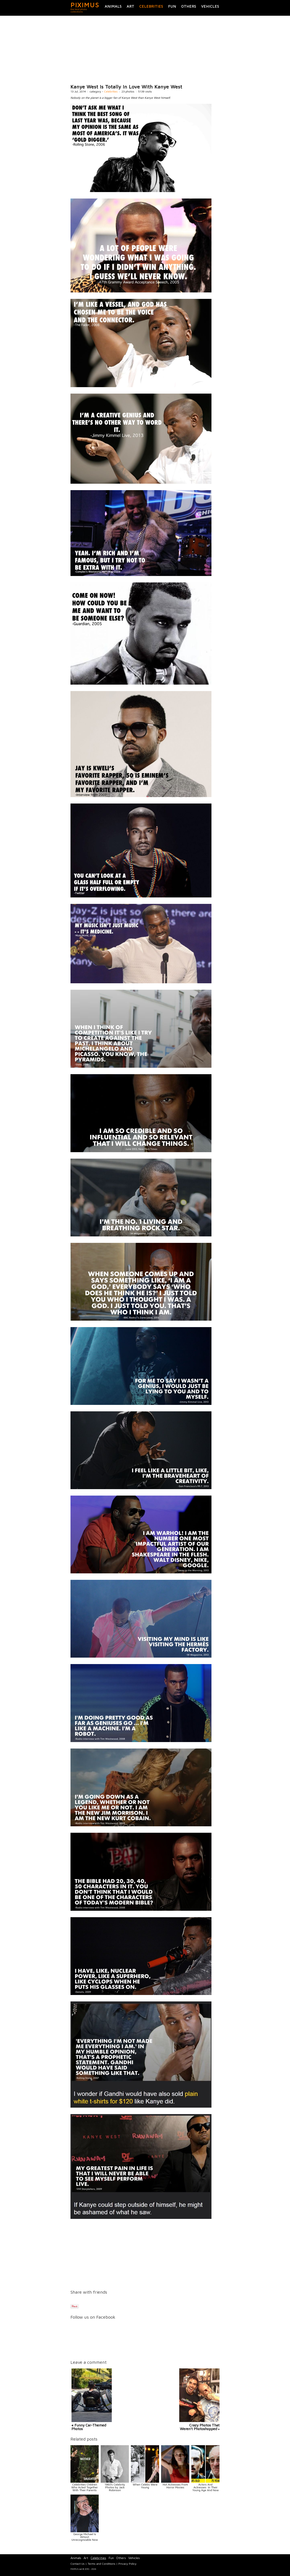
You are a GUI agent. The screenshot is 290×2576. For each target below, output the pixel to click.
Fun (172, 6)
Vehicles (210, 6)
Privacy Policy (127, 2563)
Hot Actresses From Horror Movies (175, 2486)
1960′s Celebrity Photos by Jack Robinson (115, 2487)
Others (188, 6)
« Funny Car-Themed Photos (88, 2427)
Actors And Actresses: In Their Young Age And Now (205, 2487)
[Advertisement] (145, 50)
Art (130, 6)
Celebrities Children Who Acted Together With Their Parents (84, 2487)
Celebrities (151, 6)
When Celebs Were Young (145, 2486)
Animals (113, 6)
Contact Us (77, 2563)
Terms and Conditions (101, 2563)
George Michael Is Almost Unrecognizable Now (84, 2536)
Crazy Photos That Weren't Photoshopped (200, 2427)
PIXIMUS (84, 5)
